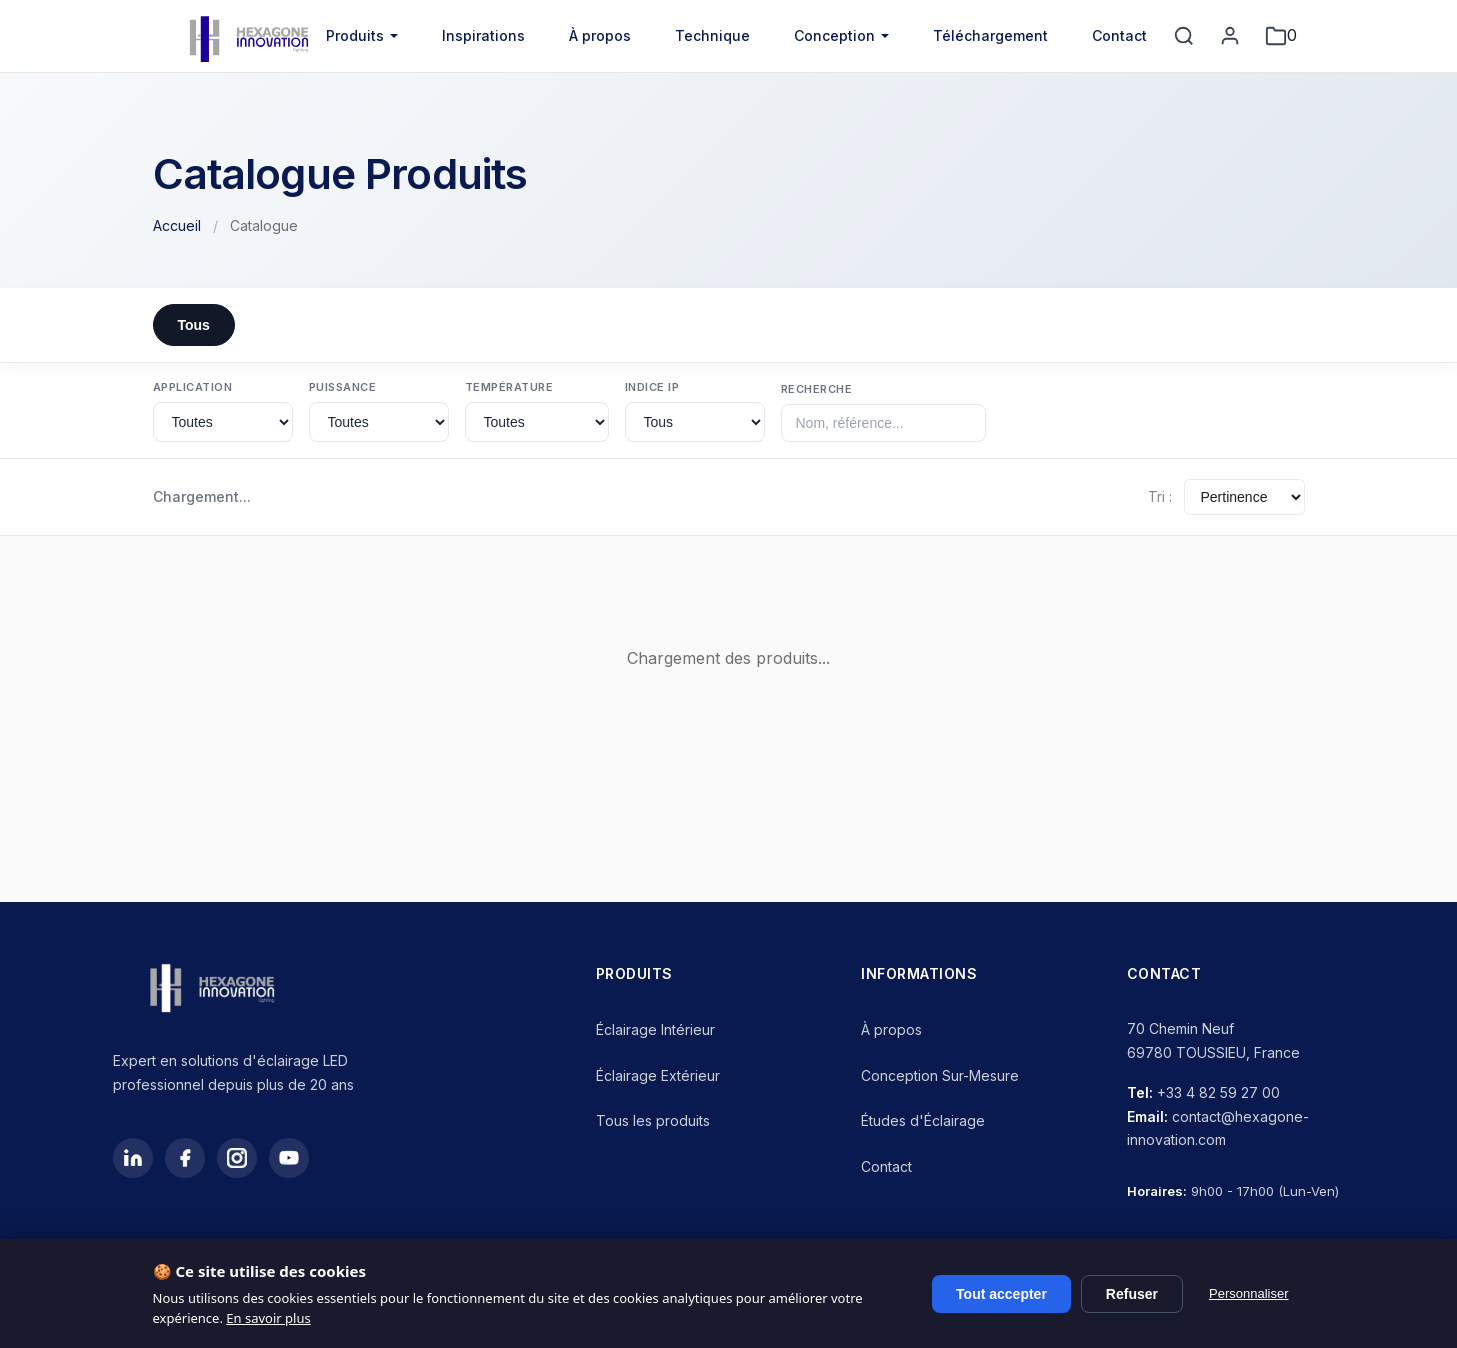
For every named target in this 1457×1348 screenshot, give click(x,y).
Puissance (343, 387)
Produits (355, 35)
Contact (1119, 35)
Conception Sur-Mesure (940, 1075)
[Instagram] (237, 1158)
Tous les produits (653, 1120)
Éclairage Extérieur (658, 1075)
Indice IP (652, 387)
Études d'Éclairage (923, 1120)
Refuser (1132, 1294)
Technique (712, 35)
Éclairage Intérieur (655, 1029)
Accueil (177, 225)
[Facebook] (185, 1158)
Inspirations (483, 35)
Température (509, 387)
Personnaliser (1249, 1293)
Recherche (817, 389)
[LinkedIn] (133, 1158)
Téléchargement (990, 35)
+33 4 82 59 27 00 (1218, 1092)
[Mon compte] (1230, 36)
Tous (194, 325)
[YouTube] (289, 1158)
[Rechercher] (1184, 36)
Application (193, 387)
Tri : (1160, 496)
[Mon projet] (1281, 36)
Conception (834, 35)
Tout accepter (1001, 1294)
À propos (600, 35)
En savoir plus (268, 1318)
